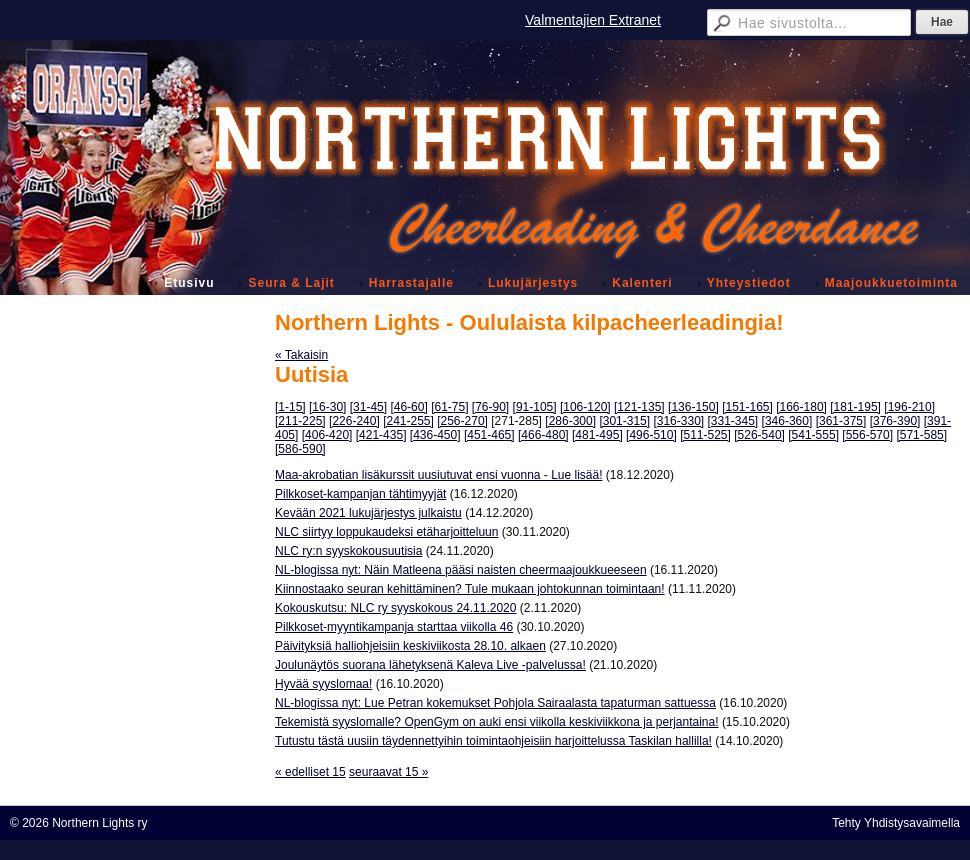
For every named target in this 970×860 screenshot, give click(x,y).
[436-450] (435, 435)
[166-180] (801, 407)
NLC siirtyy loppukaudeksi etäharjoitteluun (386, 532)
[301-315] (624, 421)
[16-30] (327, 407)
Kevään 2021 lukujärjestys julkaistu (368, 513)
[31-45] (368, 407)
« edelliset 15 (310, 772)
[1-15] (290, 407)
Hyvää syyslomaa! (323, 684)
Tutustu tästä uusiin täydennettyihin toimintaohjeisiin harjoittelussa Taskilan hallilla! (493, 741)
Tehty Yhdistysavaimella (896, 823)
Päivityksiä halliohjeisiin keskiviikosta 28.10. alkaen (410, 646)
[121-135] (639, 407)
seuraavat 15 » (388, 772)
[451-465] (489, 435)
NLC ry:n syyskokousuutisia (348, 551)
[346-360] (787, 421)
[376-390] (895, 421)
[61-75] (449, 407)
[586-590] (300, 449)
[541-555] (813, 435)
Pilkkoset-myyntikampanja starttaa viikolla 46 (394, 627)
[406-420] (327, 435)
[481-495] (597, 435)
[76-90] (490, 407)
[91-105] (535, 407)
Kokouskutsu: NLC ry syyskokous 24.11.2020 (395, 608)
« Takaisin (301, 355)
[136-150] (693, 407)
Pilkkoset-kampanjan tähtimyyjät (360, 494)
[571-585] (921, 435)
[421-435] (381, 435)
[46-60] (408, 407)
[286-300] (570, 421)
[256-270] (462, 421)
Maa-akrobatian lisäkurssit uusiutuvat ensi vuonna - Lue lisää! (439, 475)
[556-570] (867, 435)
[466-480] (543, 435)
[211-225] (300, 421)
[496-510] (651, 435)
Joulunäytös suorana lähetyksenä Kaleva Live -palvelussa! (430, 665)
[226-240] (354, 421)
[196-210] (909, 407)
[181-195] (855, 407)
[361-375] (841, 421)
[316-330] (678, 421)
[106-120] (585, 407)
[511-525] (705, 435)
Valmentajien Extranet (593, 20)
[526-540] (759, 435)
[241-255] (408, 421)
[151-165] (747, 407)
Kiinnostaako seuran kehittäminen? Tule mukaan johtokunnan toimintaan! (470, 589)
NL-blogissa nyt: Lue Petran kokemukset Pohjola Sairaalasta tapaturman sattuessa (495, 703)
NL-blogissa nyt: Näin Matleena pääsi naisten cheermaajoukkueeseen (461, 570)
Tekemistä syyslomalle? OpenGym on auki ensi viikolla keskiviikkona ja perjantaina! (497, 722)
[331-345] (733, 421)
